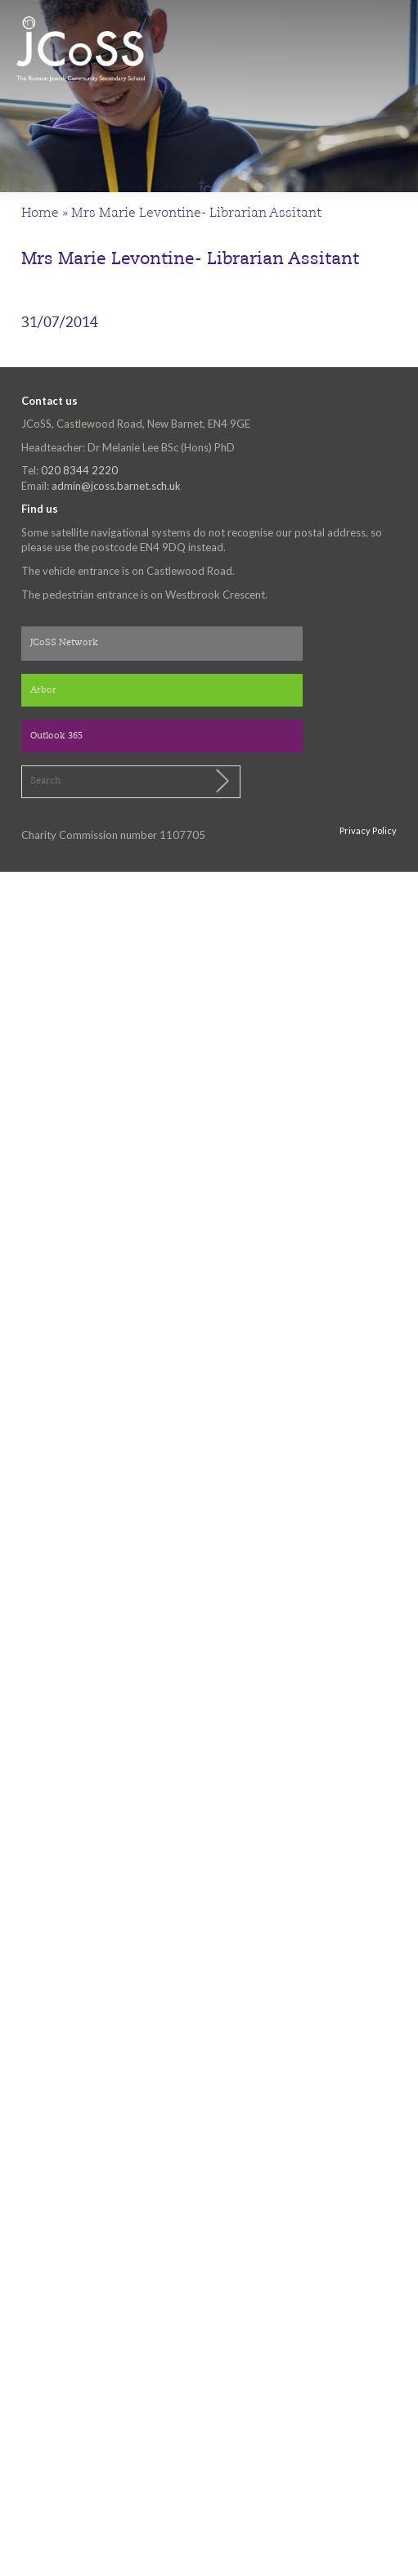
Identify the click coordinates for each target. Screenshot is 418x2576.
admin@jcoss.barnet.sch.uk (116, 485)
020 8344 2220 (79, 470)
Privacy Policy (368, 830)
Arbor (43, 690)
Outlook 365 (56, 736)
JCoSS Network (64, 643)
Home (40, 213)
